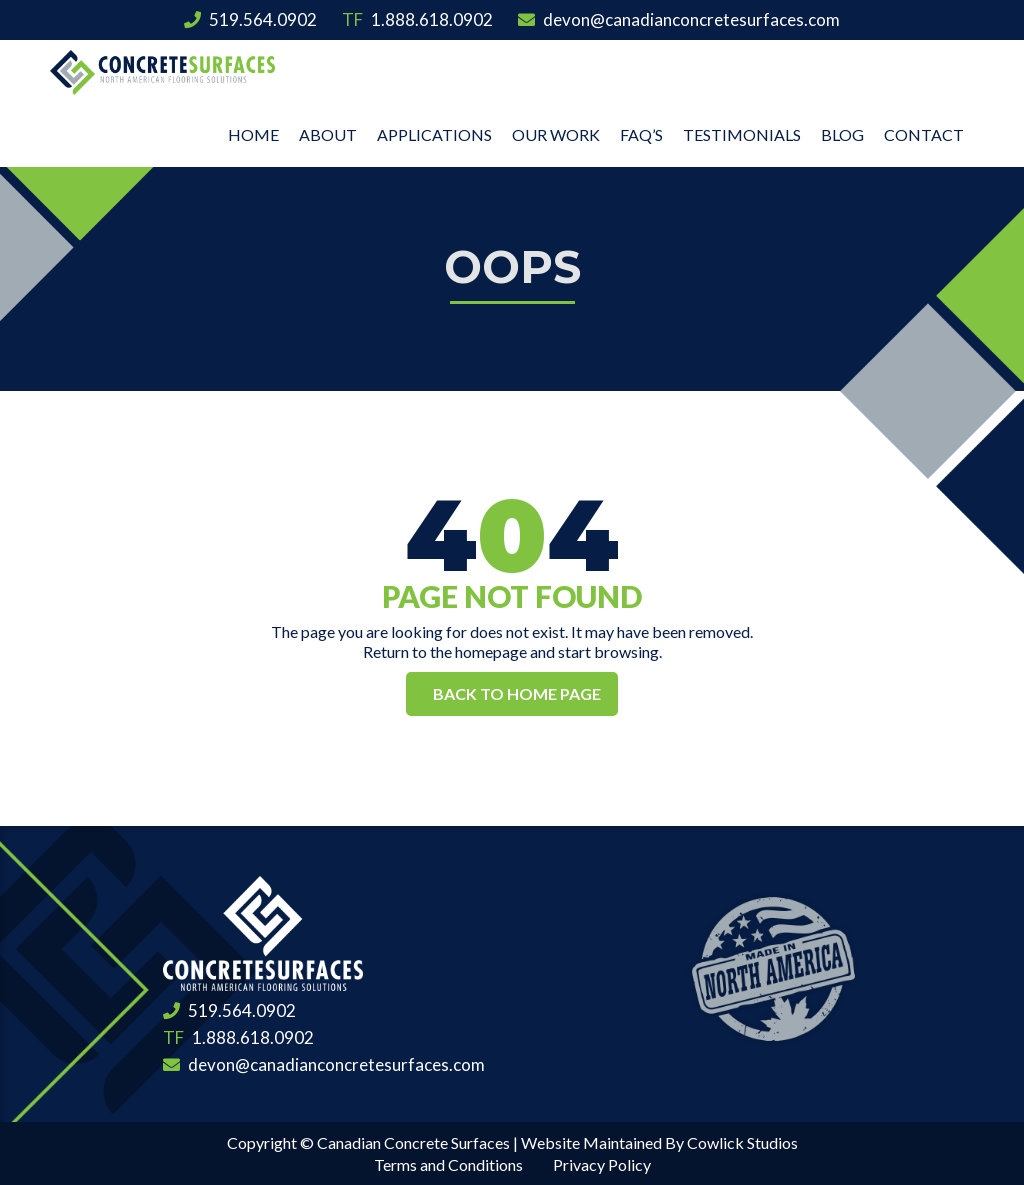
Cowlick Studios (742, 1142)
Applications (434, 134)
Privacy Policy (602, 1164)
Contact (924, 134)
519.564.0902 (250, 19)
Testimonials (742, 134)
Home (253, 134)
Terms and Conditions (448, 1164)
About (328, 134)
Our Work (556, 134)
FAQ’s (641, 134)
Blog (842, 134)
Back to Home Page (517, 693)
